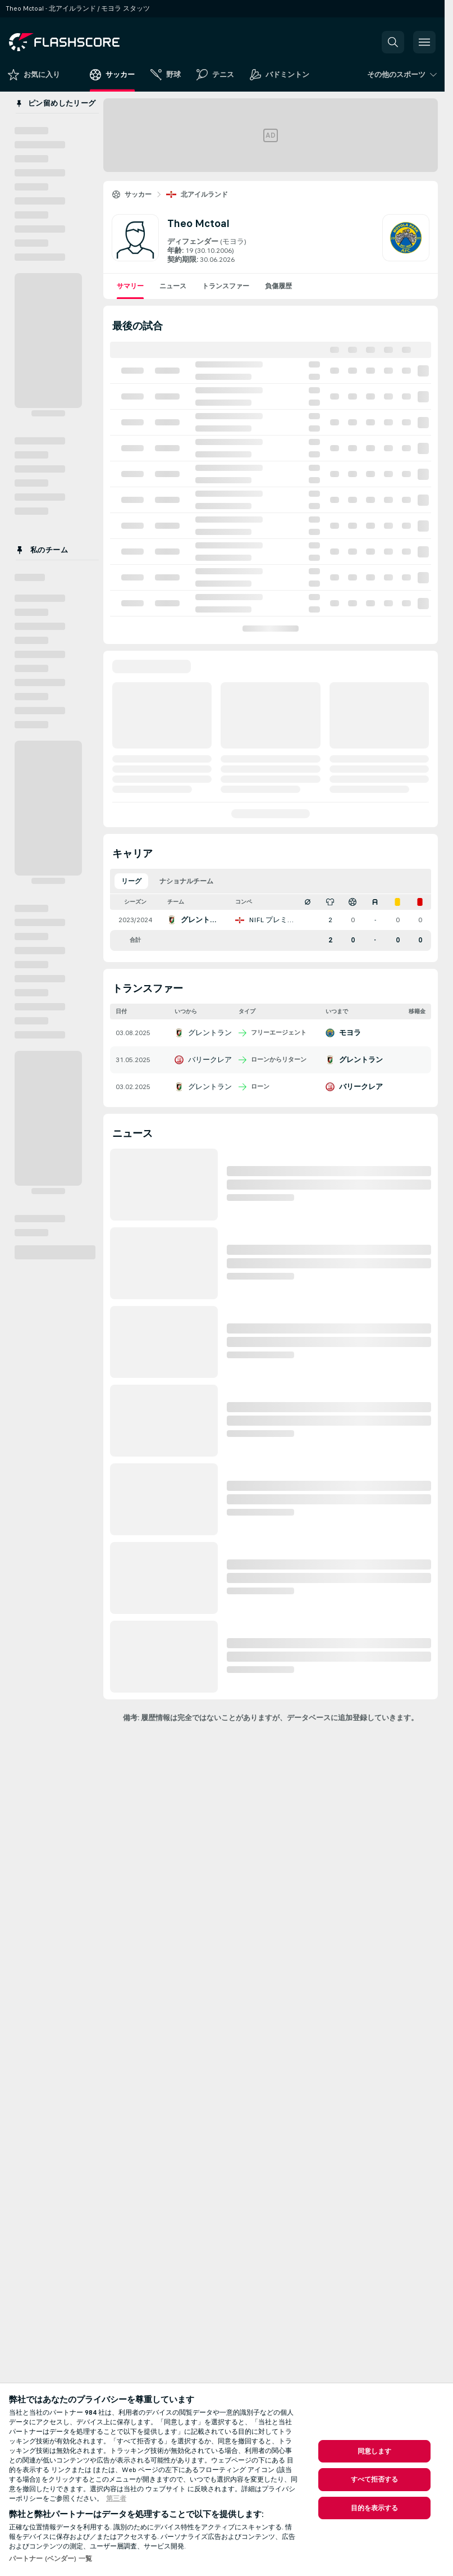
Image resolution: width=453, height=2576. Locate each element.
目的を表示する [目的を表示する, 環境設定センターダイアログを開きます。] (375, 2508)
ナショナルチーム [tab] (186, 881)
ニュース (172, 286)
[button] (393, 42)
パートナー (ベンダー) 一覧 (50, 2559)
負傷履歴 (278, 286)
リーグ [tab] (131, 881)
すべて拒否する (375, 2479)
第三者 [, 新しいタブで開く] (116, 2498)
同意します (375, 2451)
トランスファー (225, 286)
